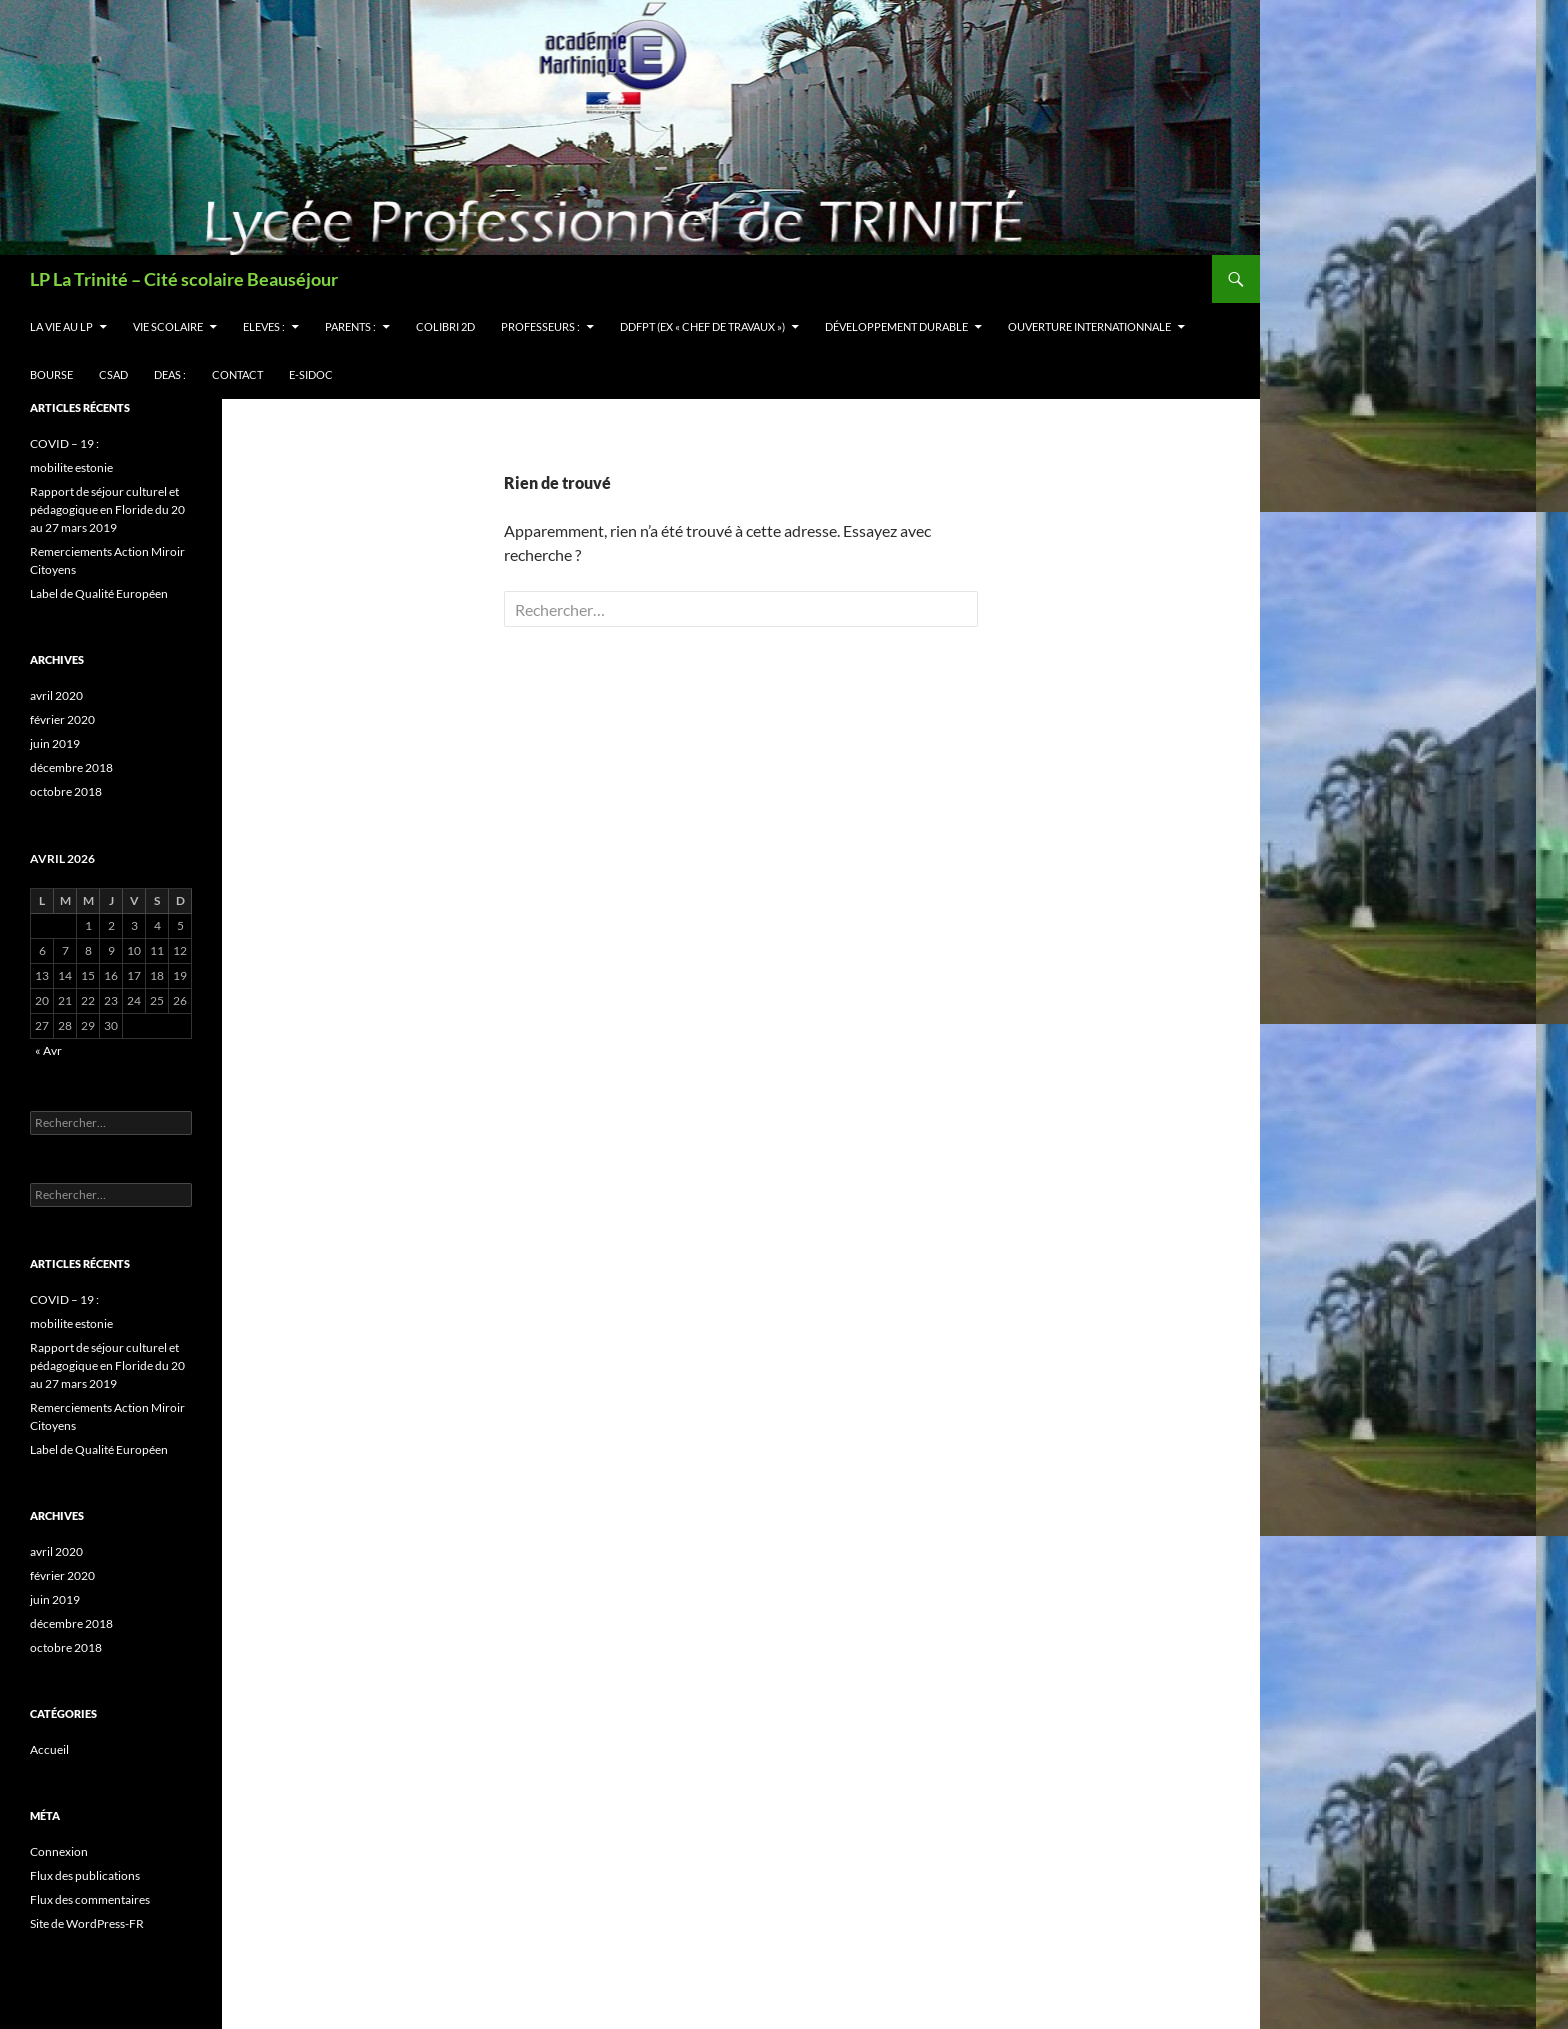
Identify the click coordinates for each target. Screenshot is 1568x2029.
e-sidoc (311, 374)
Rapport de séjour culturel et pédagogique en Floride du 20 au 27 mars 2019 (107, 509)
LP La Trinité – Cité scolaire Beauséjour (184, 279)
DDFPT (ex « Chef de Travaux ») (702, 326)
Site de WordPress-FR (87, 1923)
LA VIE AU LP (61, 326)
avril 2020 (56, 695)
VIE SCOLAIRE (168, 326)
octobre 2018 (66, 791)
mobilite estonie (71, 467)
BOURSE (51, 374)
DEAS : (170, 374)
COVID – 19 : (64, 443)
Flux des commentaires (90, 1899)
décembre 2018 (71, 767)
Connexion (59, 1851)
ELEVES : (264, 326)
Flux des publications (85, 1875)
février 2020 (62, 719)
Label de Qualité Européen (99, 593)
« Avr (48, 1050)
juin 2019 (55, 743)
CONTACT (237, 374)
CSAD (113, 374)
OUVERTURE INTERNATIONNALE (1089, 326)
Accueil (49, 1749)
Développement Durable (896, 326)
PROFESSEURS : (540, 326)
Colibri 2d (445, 326)
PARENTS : (350, 326)
